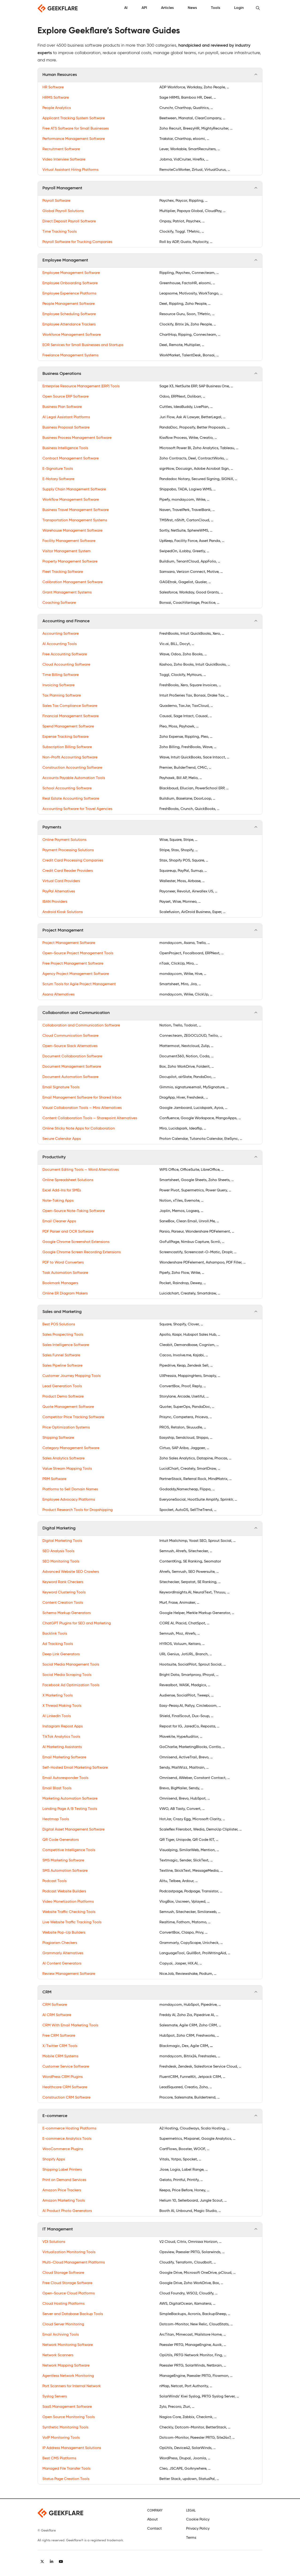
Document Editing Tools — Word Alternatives (80, 1170)
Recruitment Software (61, 149)
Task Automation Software (65, 1273)
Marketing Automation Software (70, 1799)
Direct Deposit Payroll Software (69, 221)
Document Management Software (71, 1067)
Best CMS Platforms (59, 2458)
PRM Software (54, 1479)
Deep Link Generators (61, 1654)
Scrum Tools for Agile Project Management (79, 984)
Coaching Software (59, 603)
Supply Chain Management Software (74, 489)
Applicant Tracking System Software (73, 118)
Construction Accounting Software (72, 768)
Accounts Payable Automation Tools (73, 778)
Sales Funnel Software (61, 1355)
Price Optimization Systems (66, 1427)
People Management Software (68, 304)
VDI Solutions (53, 2242)
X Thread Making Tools (61, 1706)
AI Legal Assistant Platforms (66, 417)
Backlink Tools (54, 1634)
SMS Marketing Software (63, 1860)
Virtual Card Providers (61, 881)
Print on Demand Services (64, 2180)
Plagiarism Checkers (59, 1943)
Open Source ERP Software (65, 397)
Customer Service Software (65, 2067)
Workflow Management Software (70, 500)
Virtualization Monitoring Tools (68, 2252)
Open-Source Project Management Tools (77, 953)
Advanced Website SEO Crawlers (70, 1572)
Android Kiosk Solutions (62, 912)
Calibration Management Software (72, 582)
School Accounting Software (67, 788)
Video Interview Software (63, 159)
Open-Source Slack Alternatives (70, 1046)
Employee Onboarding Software (70, 283)
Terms (191, 2538)
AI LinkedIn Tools (56, 1716)
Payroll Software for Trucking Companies (77, 242)
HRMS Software (55, 98)
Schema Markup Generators (66, 1613)
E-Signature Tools (57, 469)
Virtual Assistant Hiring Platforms (70, 170)
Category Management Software (70, 1448)
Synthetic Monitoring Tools (65, 2427)
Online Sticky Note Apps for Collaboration (78, 1128)
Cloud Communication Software (70, 1036)
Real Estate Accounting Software (70, 799)
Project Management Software (68, 943)
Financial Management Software (70, 716)
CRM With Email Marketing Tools (70, 2025)
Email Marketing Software (64, 1757)
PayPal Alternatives (58, 891)
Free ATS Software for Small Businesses (75, 128)
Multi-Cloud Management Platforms (73, 2262)
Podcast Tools (54, 1881)
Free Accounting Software (64, 654)
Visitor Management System (66, 551)
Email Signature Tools (60, 1087)
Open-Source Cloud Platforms (68, 2293)
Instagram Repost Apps (62, 1726)
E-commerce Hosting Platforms (69, 2128)
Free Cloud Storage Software (67, 2283)
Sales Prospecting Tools (62, 1335)
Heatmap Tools (55, 1819)
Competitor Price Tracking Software (73, 1417)
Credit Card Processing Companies (72, 860)
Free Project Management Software (72, 964)
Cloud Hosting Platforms (63, 2304)
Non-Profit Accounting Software (70, 757)
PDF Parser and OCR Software (68, 1232)
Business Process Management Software (77, 438)
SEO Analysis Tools (58, 1551)
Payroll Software (56, 201)
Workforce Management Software (71, 335)
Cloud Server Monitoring (63, 2324)
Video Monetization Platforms (68, 1902)
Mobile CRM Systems (60, 2056)
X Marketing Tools (57, 1695)
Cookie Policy (198, 2519)
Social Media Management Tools (70, 1664)
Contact (154, 2529)
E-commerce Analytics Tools (66, 2139)
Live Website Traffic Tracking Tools (71, 1922)
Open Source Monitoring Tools (68, 2417)
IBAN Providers (54, 902)
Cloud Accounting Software (66, 665)
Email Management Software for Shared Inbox (81, 1098)
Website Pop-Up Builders (63, 1933)
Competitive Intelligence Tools (68, 1850)
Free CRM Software (58, 2036)
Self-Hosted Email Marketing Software (75, 1768)
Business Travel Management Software (75, 510)
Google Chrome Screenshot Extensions (75, 1242)
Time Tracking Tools (59, 232)
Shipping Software (58, 1438)
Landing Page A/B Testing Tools (69, 1809)
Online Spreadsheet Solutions (67, 1180)
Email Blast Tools (56, 1788)
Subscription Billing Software (67, 747)
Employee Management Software (71, 273)
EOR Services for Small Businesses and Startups (82, 345)
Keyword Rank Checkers (62, 1582)
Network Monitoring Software (67, 2345)
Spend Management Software (68, 726)
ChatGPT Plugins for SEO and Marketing (76, 1623)
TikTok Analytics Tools (61, 1737)
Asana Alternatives (58, 994)
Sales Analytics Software (63, 1458)
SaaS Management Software (67, 2407)
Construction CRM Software (66, 2097)
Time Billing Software (60, 675)
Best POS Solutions (58, 1324)
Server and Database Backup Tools (72, 2314)
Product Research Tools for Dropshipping (77, 1510)
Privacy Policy (198, 2529)
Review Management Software (68, 1974)
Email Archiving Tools (60, 2335)
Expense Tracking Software (65, 737)
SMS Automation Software (65, 1871)
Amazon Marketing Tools (63, 2201)
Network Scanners (57, 2355)
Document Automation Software (70, 1077)
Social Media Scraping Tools (66, 1675)
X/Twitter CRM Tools (59, 2046)
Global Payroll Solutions (63, 211)
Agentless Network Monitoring (68, 2376)
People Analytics (56, 108)
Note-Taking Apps (58, 1201)
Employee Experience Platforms (69, 293)
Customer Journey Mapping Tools (71, 1376)
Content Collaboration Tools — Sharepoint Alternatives (89, 1118)
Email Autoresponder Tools (65, 1778)
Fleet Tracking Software (62, 572)
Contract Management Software (70, 458)
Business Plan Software (62, 407)
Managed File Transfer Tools (66, 2469)
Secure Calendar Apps (61, 1139)
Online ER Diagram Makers (65, 1293)
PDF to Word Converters (63, 1262)
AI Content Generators (61, 1963)
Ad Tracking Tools (57, 1644)
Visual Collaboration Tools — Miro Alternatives (82, 1108)
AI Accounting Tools (59, 644)
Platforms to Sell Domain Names (70, 1489)
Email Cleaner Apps (59, 1221)
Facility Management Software (68, 541)
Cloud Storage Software (63, 2273)
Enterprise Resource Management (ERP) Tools (81, 386)
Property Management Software (70, 561)
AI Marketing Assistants (62, 1747)
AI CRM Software (56, 2015)
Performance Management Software (73, 139)
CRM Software (54, 2005)
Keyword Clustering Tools (64, 1592)
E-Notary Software (58, 479)
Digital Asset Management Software (73, 1829)
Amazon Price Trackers (61, 2190)
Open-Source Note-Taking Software (73, 1211)
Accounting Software (60, 634)
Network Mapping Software (66, 2365)
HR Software (53, 87)
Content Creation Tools (62, 1603)
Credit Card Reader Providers (67, 871)
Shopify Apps (53, 2159)
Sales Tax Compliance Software (69, 706)
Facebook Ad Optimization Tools (70, 1685)
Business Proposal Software (66, 427)
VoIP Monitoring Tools (61, 2438)
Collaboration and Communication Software (81, 1025)
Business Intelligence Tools (65, 448)
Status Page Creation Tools (65, 2479)
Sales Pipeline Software (62, 1366)
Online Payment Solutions (64, 840)
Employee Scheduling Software (69, 314)
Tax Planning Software (61, 695)
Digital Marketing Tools (62, 1541)
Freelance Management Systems (70, 355)
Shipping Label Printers (62, 2170)
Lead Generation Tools (62, 1386)
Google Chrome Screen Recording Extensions (81, 1252)
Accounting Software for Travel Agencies (77, 809)
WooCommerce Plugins (62, 2149)
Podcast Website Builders (64, 1891)
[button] (257, 8)
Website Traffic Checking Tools (68, 1912)
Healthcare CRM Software (64, 2087)
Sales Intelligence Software (65, 1345)
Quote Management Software (68, 1407)
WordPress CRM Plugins (62, 2077)
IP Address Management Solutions (71, 2448)
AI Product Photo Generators (67, 2211)
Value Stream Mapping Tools (67, 1469)
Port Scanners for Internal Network (71, 2386)
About (152, 2519)
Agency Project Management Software (75, 974)
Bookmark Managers (60, 1283)
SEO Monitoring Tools (60, 1561)
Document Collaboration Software (72, 1056)
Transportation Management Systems (74, 520)
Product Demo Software (63, 1396)
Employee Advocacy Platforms (68, 1500)
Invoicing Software (58, 685)
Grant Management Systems (67, 592)
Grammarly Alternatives (62, 1953)
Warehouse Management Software (72, 531)
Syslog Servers (54, 2396)
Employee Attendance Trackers (69, 324)
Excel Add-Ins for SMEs (61, 1190)
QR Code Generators (60, 1840)
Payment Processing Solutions (68, 850)
